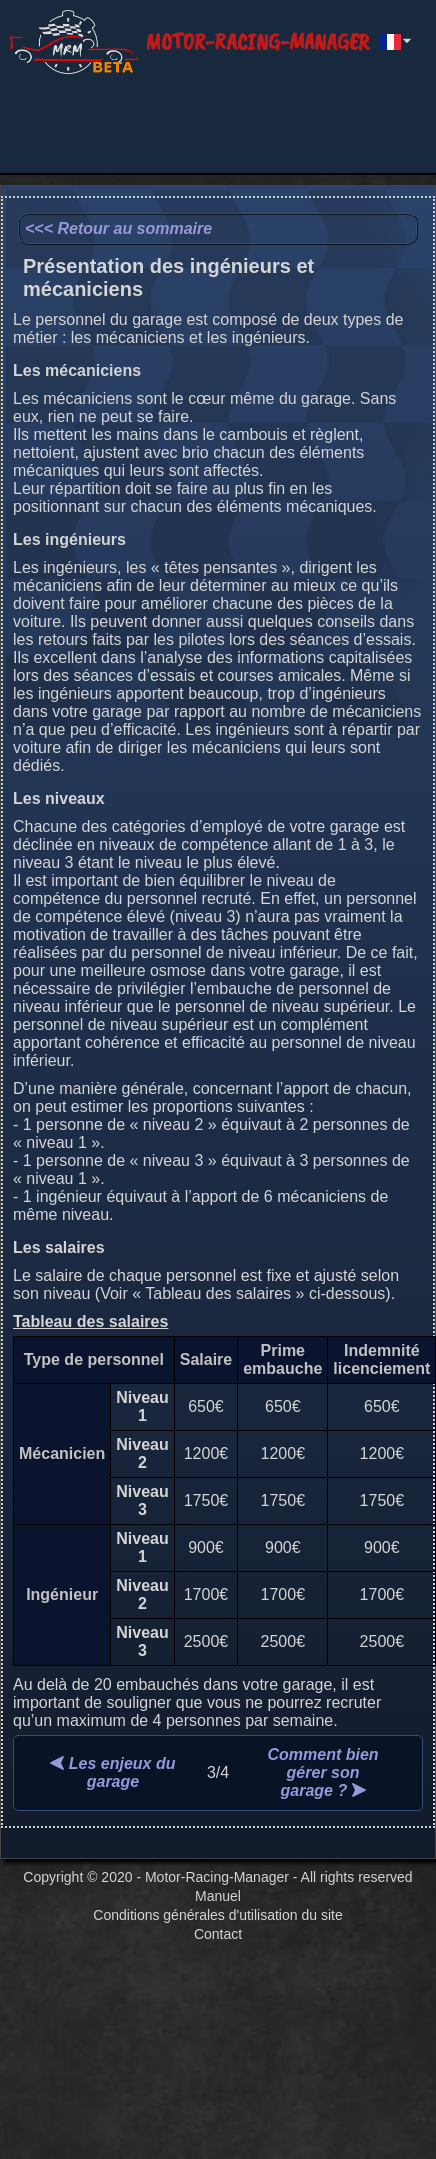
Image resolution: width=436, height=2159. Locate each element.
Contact (218, 1934)
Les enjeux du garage (112, 1772)
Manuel (218, 1896)
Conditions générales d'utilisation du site (217, 1915)
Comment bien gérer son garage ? (323, 1772)
